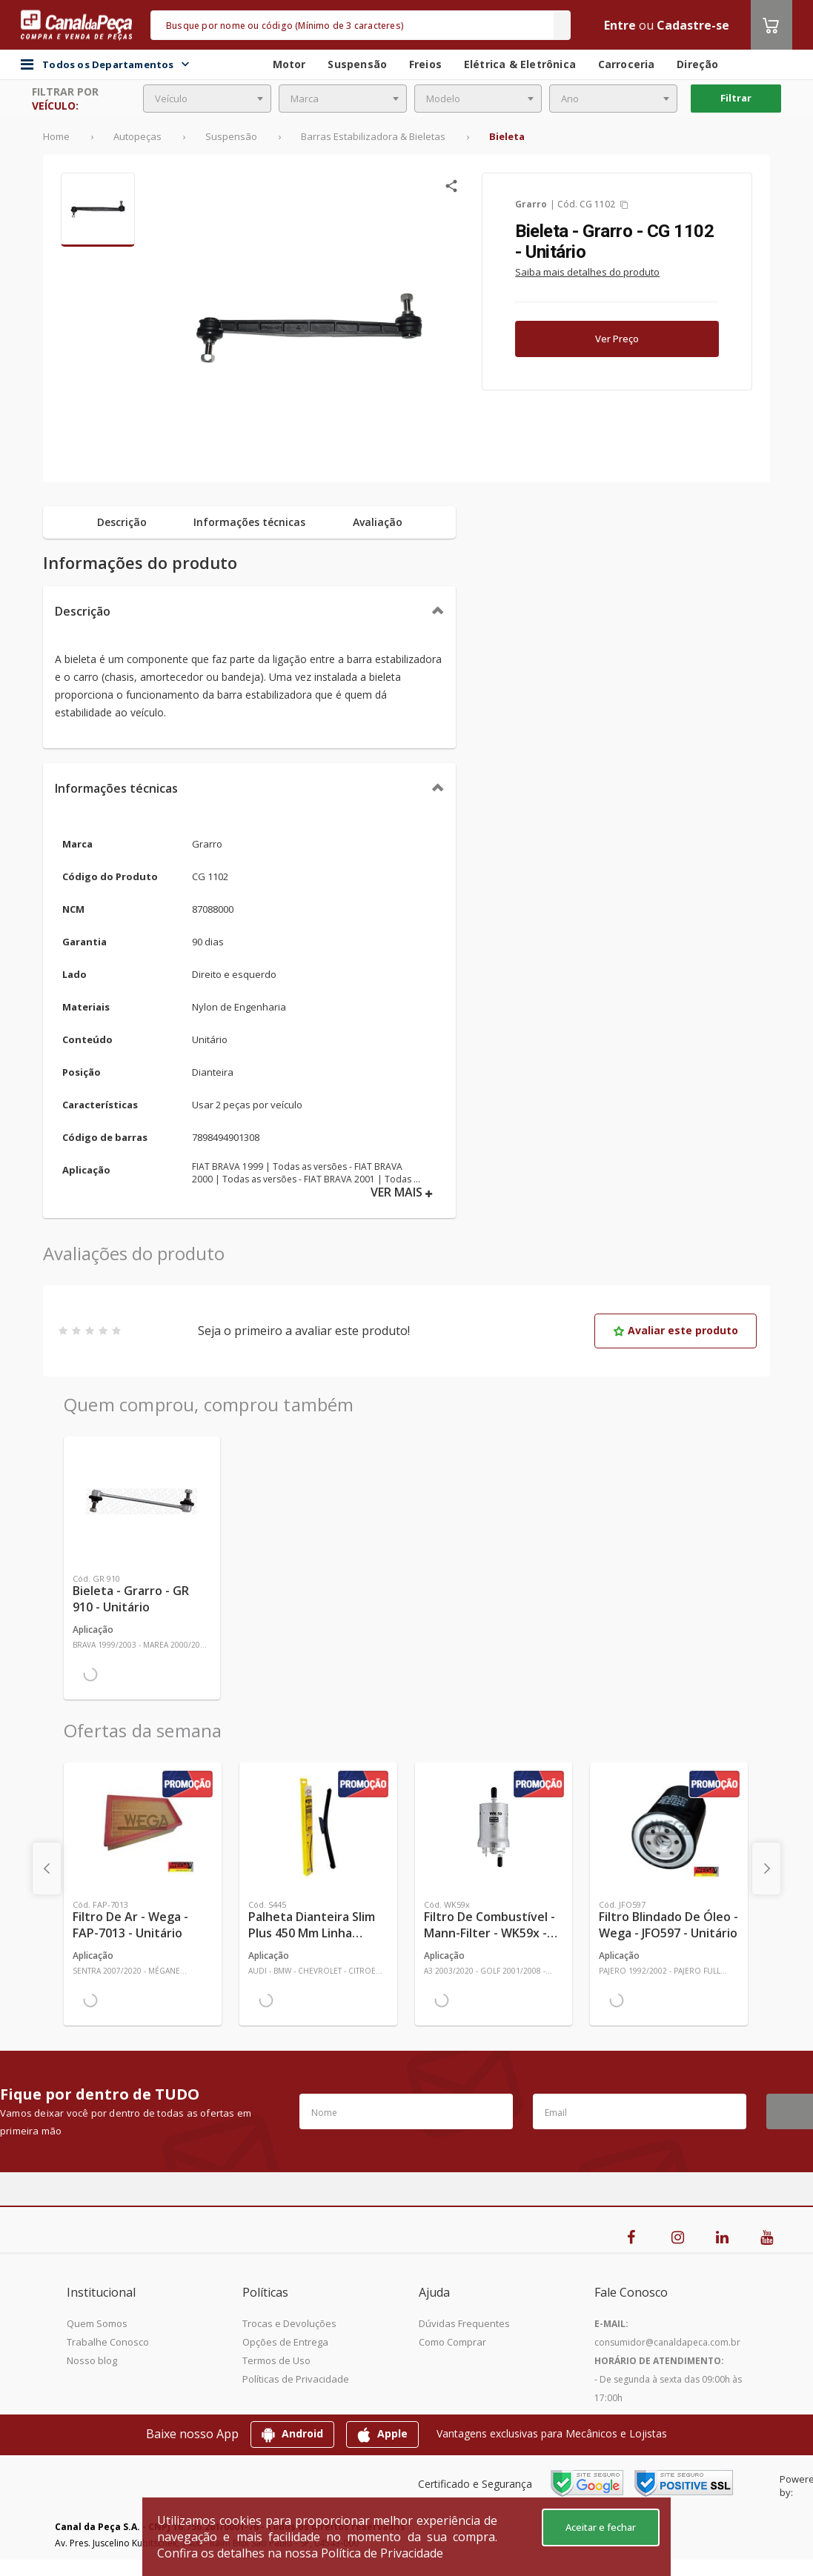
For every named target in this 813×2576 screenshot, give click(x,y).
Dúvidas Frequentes (464, 2323)
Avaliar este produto (675, 1330)
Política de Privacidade (382, 2553)
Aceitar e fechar (600, 2527)
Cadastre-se (693, 25)
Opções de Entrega (285, 2342)
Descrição (82, 611)
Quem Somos (97, 2323)
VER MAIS (402, 1192)
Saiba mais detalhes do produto (587, 272)
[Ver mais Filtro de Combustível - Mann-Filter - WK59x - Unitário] (494, 1827)
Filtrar (735, 97)
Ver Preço (617, 338)
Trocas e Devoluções (289, 2323)
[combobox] (207, 98)
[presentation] (47, 1868)
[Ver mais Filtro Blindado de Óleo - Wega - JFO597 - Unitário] (669, 1827)
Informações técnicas (116, 788)
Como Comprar (452, 2342)
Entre (620, 25)
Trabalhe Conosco (108, 2342)
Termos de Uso (276, 2360)
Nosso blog (92, 2360)
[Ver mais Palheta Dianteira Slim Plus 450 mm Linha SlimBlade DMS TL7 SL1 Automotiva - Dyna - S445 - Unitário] (318, 1827)
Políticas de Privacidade (295, 2379)
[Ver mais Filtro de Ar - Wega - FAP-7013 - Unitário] (143, 1827)
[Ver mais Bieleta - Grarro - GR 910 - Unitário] (142, 1501)
